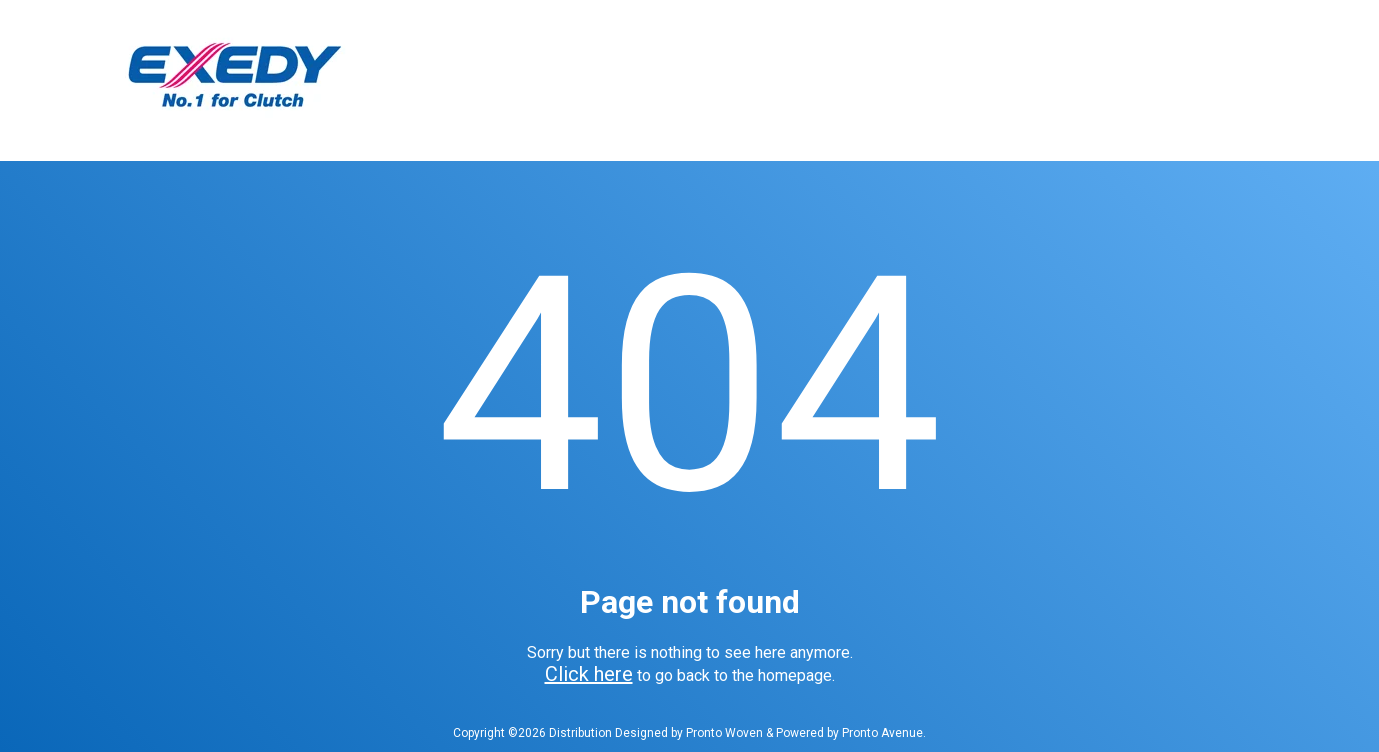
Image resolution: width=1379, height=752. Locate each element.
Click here (589, 674)
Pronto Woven (724, 733)
